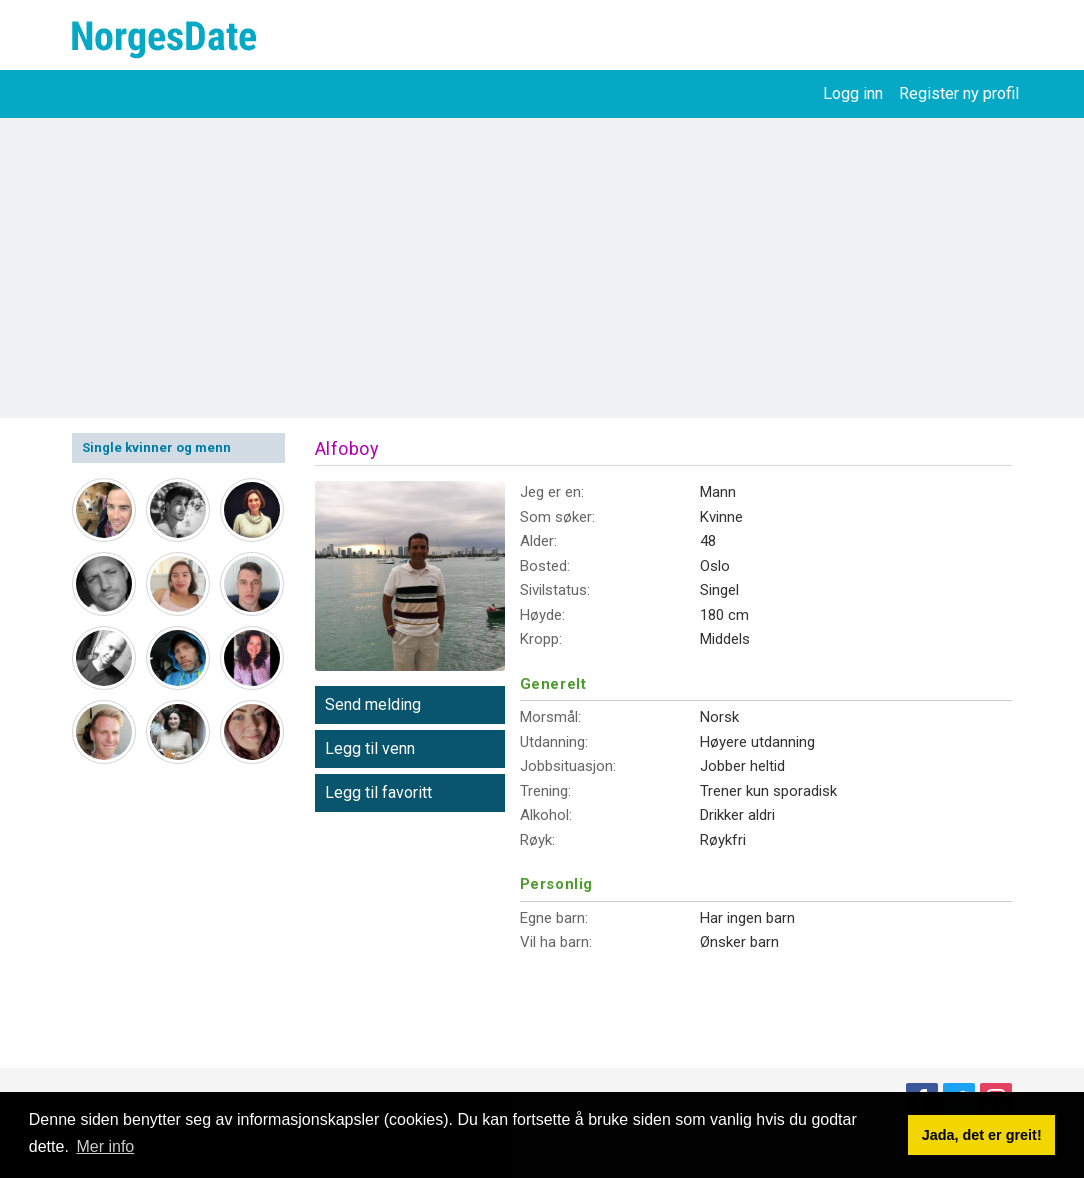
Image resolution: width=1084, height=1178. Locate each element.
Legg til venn (370, 748)
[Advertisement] (542, 268)
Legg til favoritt (378, 792)
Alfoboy (347, 448)
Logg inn (853, 93)
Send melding (373, 704)
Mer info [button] (105, 1146)
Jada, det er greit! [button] (982, 1135)
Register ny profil (959, 93)
